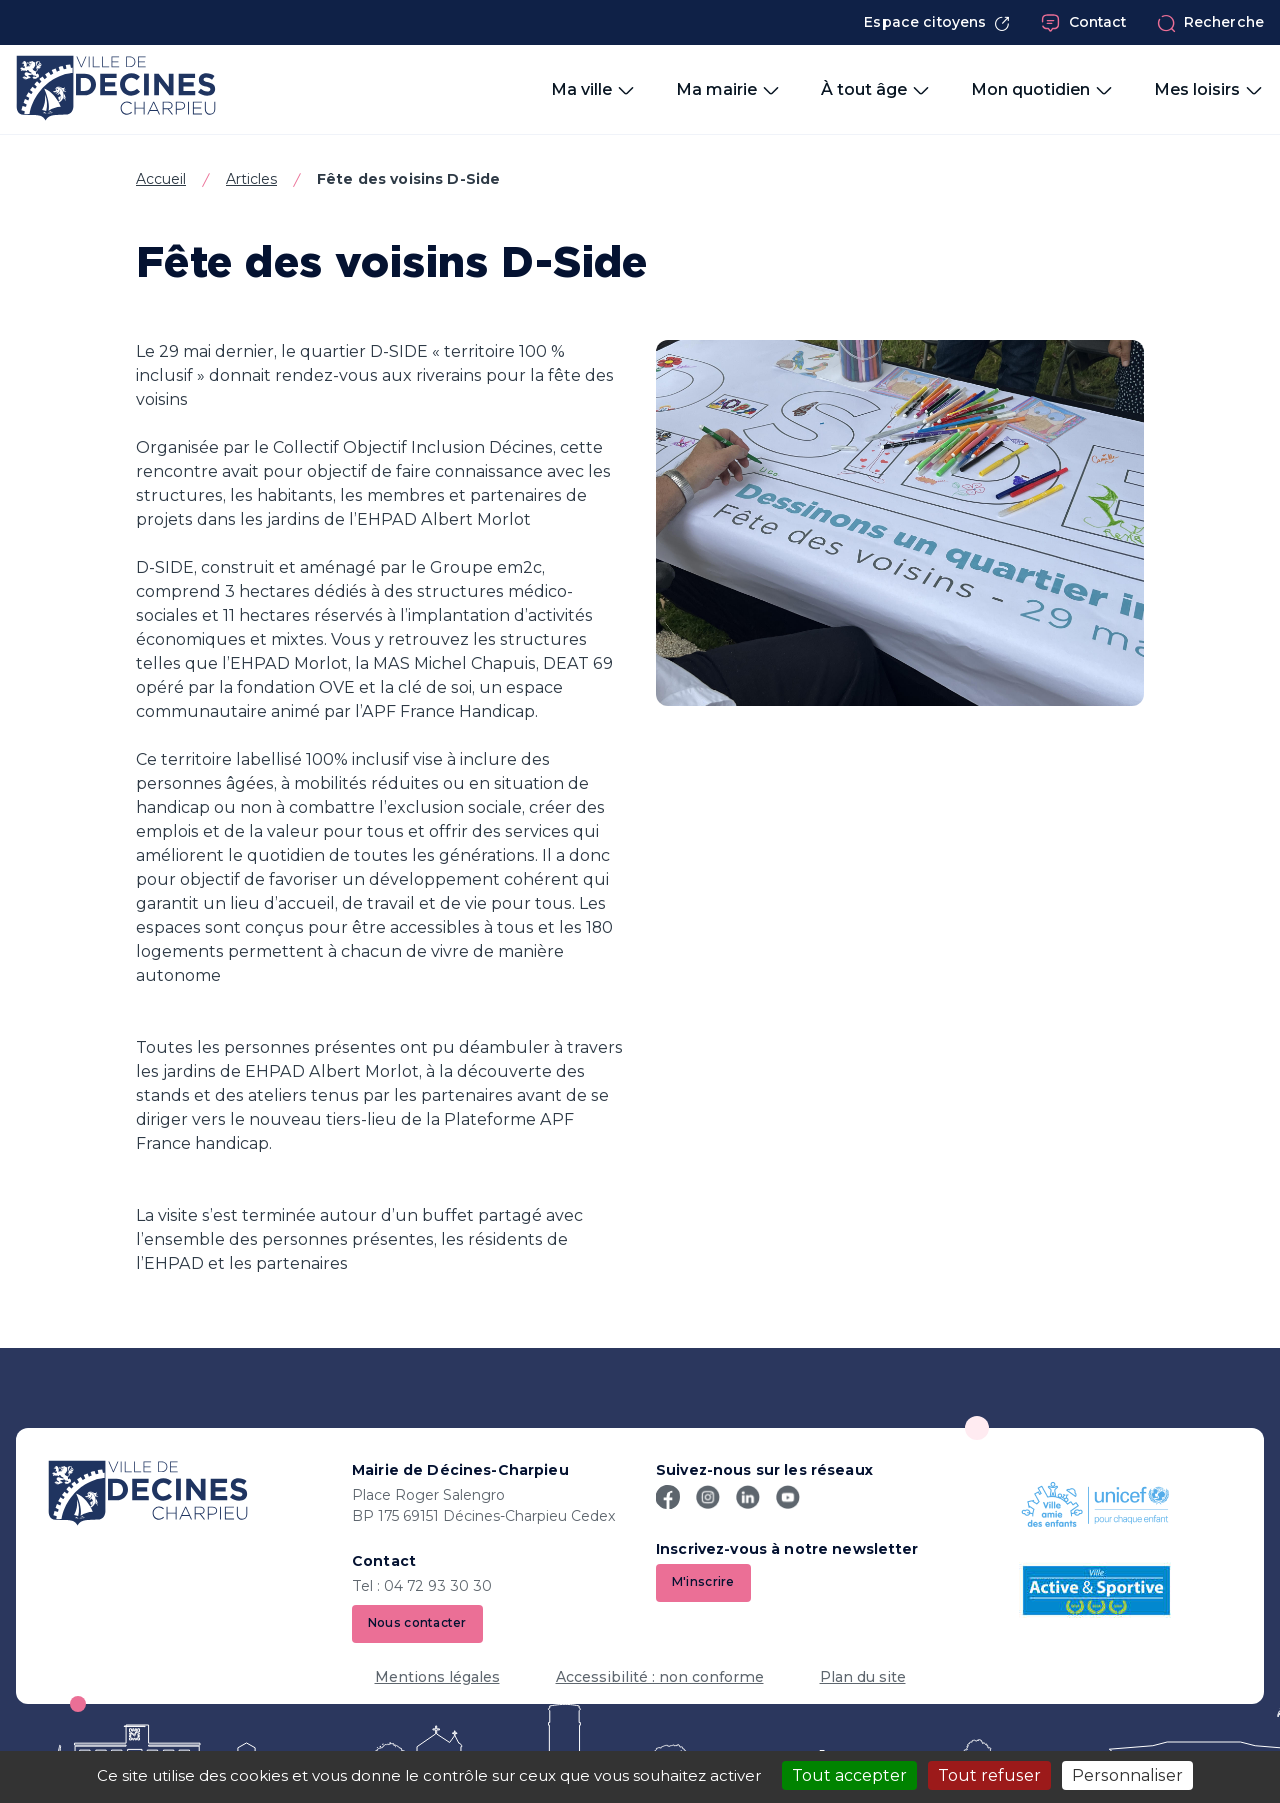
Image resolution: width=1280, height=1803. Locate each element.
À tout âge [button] (876, 90)
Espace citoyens (937, 22)
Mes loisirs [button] (1209, 90)
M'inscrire (703, 1582)
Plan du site (863, 1677)
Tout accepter (849, 1775)
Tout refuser (989, 1775)
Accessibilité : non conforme (660, 1677)
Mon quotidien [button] (1042, 90)
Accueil (161, 179)
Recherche (1210, 23)
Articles (251, 179)
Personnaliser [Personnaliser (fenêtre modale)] (1127, 1775)
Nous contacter (417, 1623)
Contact (1084, 23)
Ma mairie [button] (728, 90)
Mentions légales (437, 1677)
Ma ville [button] (593, 90)
